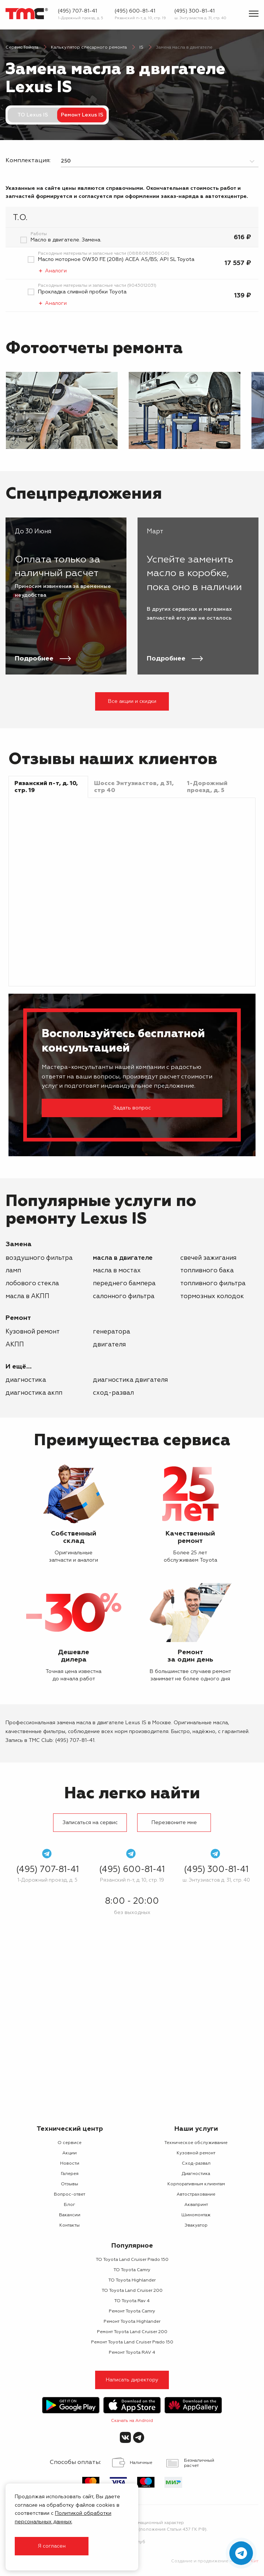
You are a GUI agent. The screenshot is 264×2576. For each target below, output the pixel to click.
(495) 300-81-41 (194, 11)
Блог (69, 2205)
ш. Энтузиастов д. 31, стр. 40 (200, 18)
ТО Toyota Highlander (132, 2280)
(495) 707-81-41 (77, 11)
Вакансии (69, 2215)
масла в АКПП (27, 1296)
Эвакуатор (196, 2225)
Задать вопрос (132, 1108)
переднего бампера (124, 1283)
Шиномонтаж (196, 2215)
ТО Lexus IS (32, 115)
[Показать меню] (253, 13)
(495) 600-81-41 (135, 11)
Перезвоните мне (174, 1822)
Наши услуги (196, 2129)
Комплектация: (28, 161)
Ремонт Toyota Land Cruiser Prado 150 (132, 2342)
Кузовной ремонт (33, 1332)
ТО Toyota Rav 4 (132, 2301)
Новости (69, 2163)
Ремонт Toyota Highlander (132, 2321)
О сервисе (69, 2143)
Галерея (70, 2174)
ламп (13, 1271)
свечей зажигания (208, 1258)
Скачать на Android (132, 2421)
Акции (69, 2153)
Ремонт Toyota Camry (132, 2311)
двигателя (109, 1345)
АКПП (15, 1345)
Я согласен (52, 2546)
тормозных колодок (212, 1296)
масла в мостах (117, 1271)
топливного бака (207, 1271)
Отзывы (69, 2184)
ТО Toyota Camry (132, 2270)
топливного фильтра (213, 1283)
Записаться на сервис (90, 1822)
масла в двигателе (123, 1258)
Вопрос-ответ (69, 2194)
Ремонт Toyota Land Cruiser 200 (132, 2332)
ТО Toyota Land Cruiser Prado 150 (132, 2260)
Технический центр (70, 2129)
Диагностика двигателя (130, 1380)
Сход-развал (113, 1393)
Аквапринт (196, 2205)
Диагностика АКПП (34, 1393)
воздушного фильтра (39, 1258)
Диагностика (26, 1380)
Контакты (69, 2225)
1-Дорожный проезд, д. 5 (80, 18)
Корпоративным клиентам (196, 2184)
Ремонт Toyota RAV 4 (132, 2352)
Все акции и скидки (132, 701)
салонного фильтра (123, 1296)
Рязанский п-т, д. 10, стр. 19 (140, 18)
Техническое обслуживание (195, 2143)
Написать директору (132, 2379)
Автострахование (196, 2194)
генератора (111, 1332)
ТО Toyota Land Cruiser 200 (132, 2291)
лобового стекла (32, 1283)
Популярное (132, 2245)
